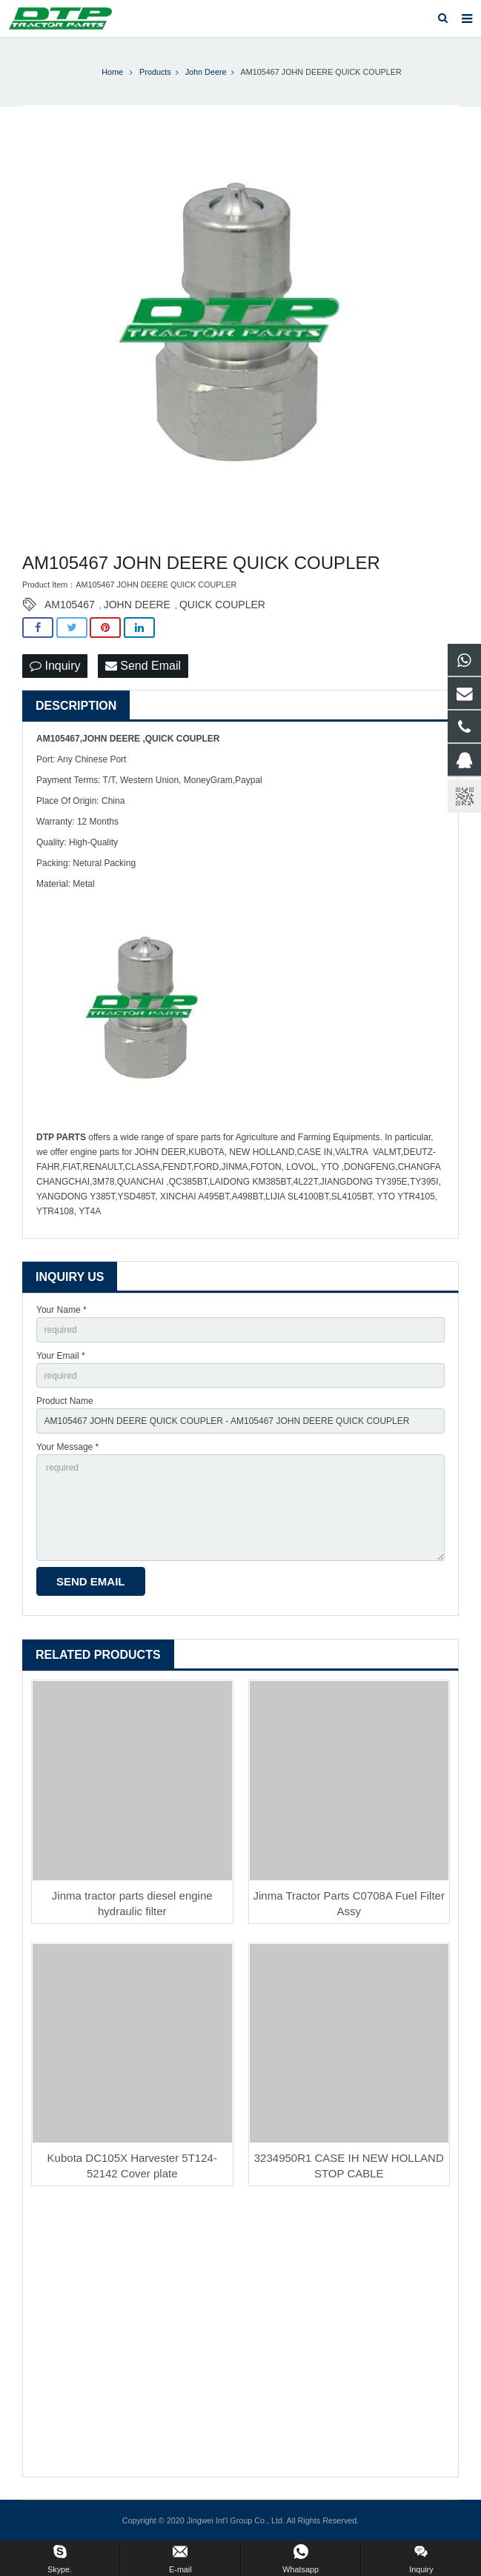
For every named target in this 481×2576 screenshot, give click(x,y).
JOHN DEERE (137, 604)
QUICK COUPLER (222, 604)
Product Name (64, 1401)
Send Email (143, 665)
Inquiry (55, 665)
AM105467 (69, 604)
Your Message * (67, 1447)
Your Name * (61, 1310)
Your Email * (60, 1356)
